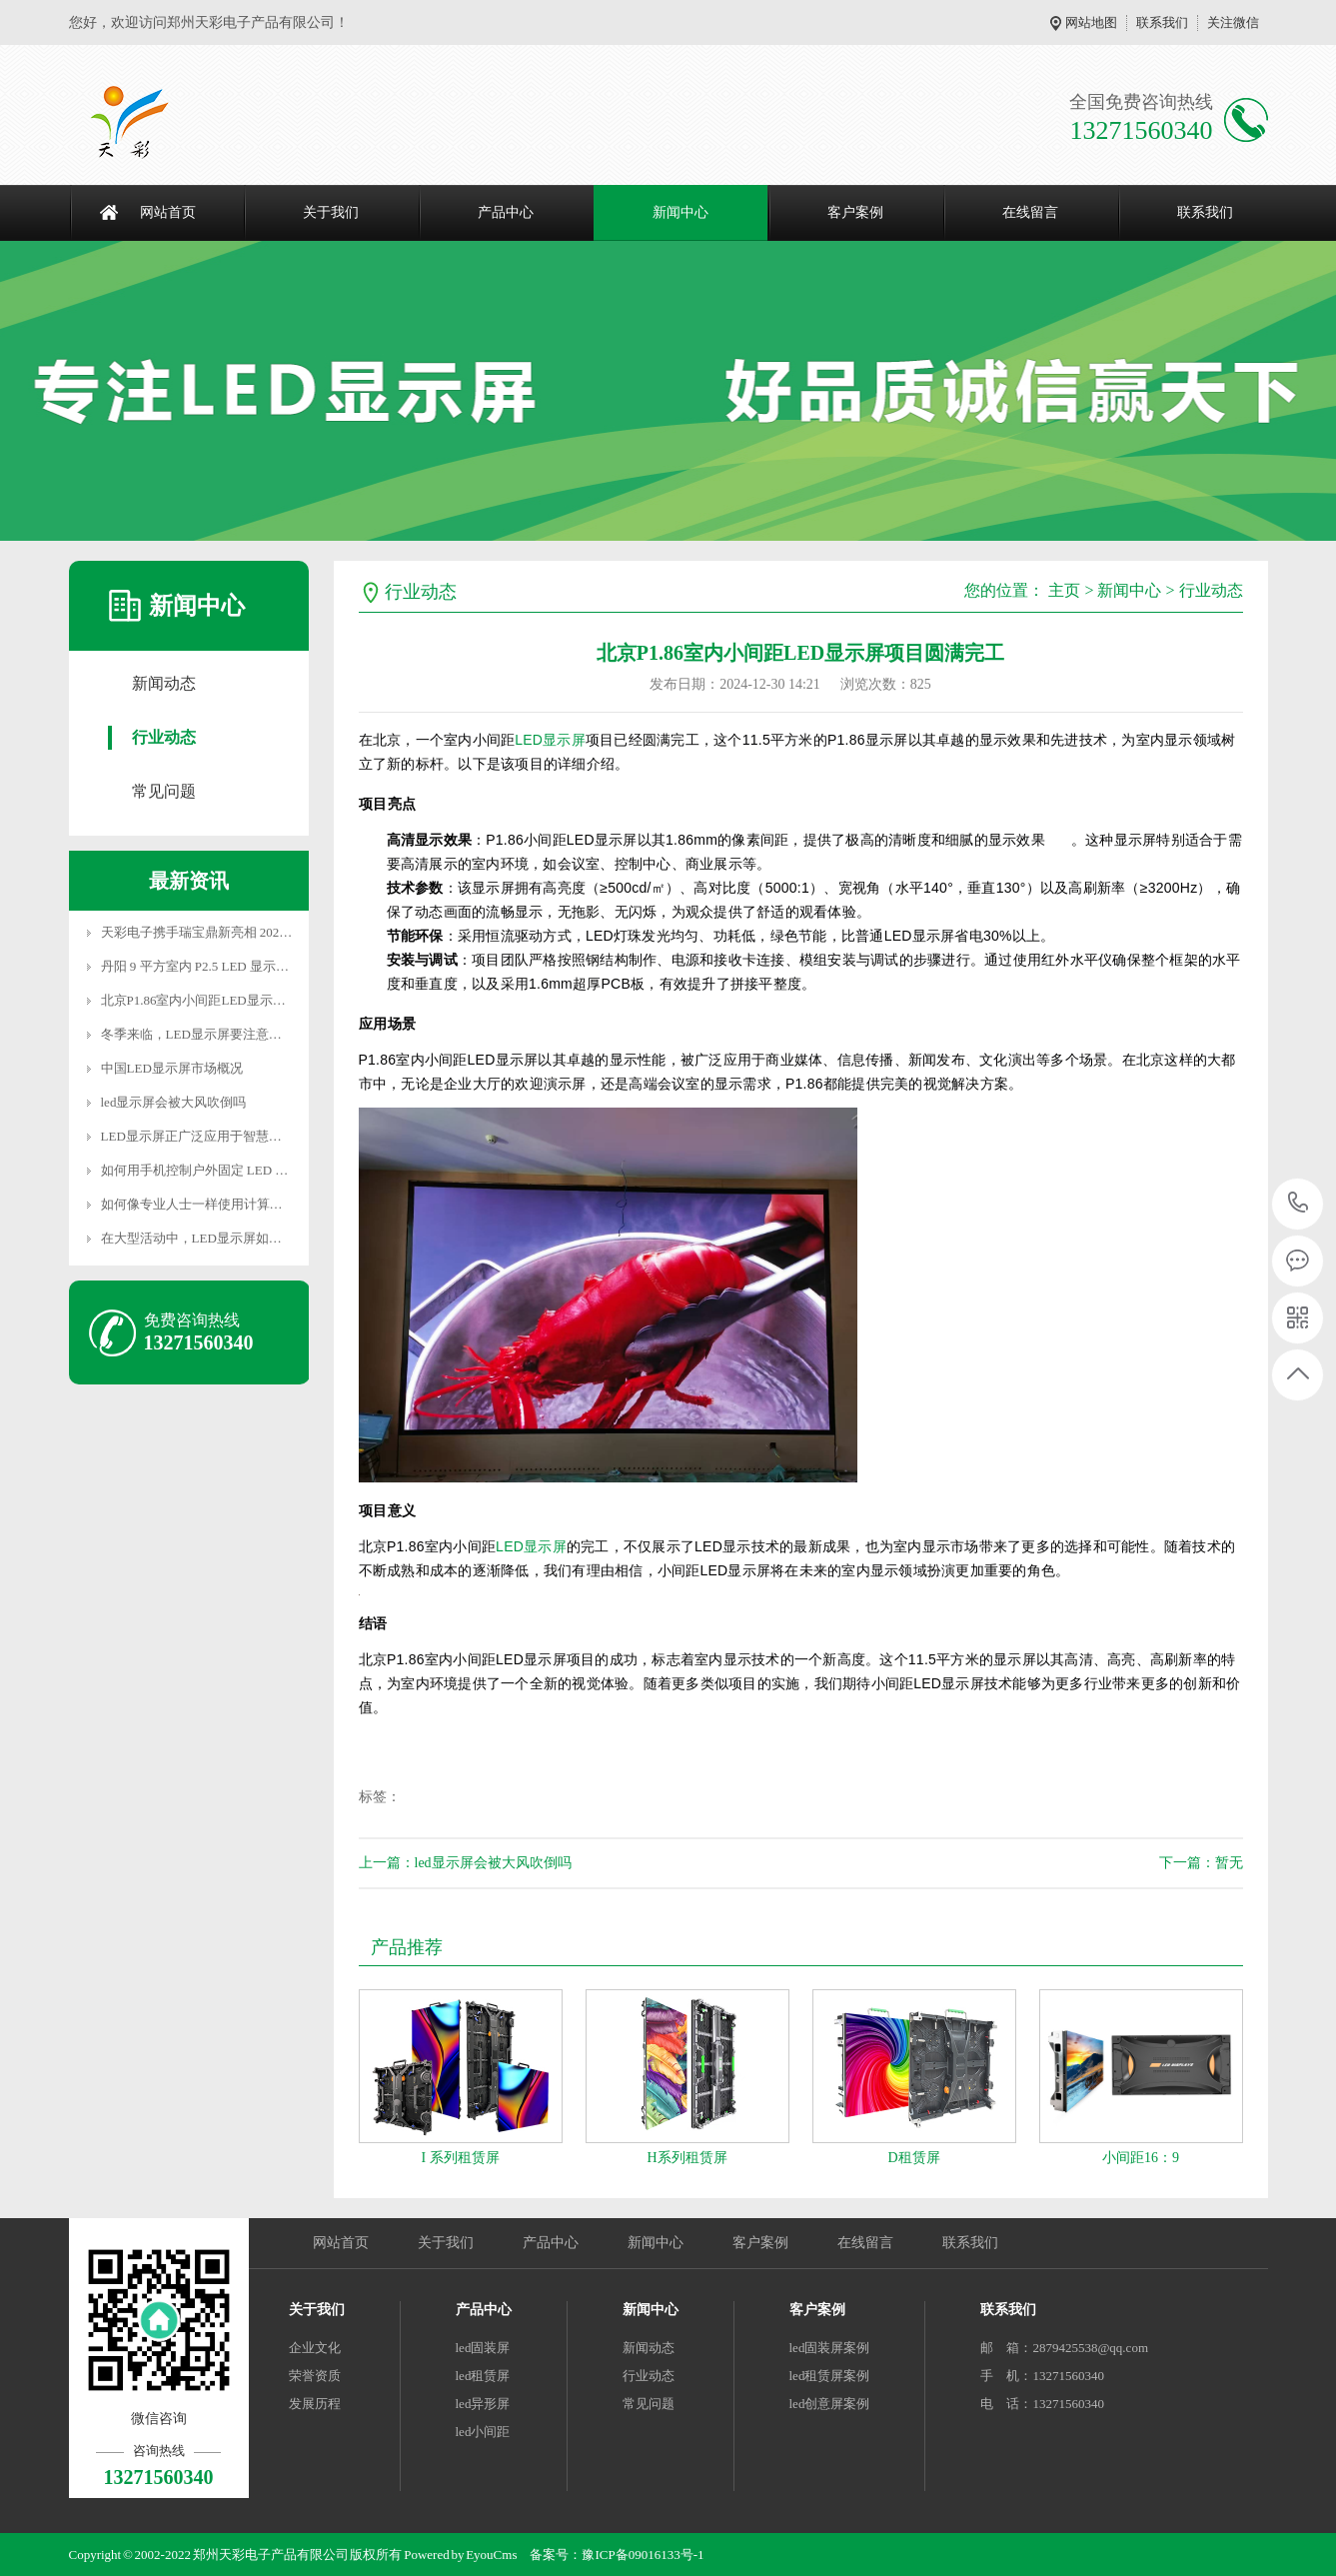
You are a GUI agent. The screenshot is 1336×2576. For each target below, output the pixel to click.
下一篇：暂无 (1201, 1862)
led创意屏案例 (829, 2403)
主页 (1064, 590)
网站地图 (1091, 22)
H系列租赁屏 (686, 2157)
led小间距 (483, 2431)
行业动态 (164, 737)
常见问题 (164, 791)
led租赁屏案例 (829, 2375)
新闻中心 (680, 212)
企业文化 (315, 2347)
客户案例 (855, 212)
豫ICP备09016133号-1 (642, 2554)
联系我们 (1162, 22)
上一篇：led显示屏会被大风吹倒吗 (465, 1862)
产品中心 (506, 212)
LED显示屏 (550, 740)
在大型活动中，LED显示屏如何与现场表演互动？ (243, 1238)
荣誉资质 (315, 2375)
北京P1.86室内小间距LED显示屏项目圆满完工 (232, 1000)
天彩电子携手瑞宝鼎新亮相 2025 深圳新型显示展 (241, 932)
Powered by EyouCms (459, 2554)
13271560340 (1298, 1203)
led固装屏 (483, 2347)
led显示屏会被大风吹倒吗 (174, 1102)
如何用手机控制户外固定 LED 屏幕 (201, 1170)
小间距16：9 (1140, 2157)
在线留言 (1030, 212)
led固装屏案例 (829, 2347)
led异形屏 (483, 2403)
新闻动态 (164, 683)
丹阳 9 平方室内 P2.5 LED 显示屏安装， (215, 966)
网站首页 (168, 212)
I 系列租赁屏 (460, 2157)
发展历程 (315, 2403)
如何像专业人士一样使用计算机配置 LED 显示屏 (240, 1204)
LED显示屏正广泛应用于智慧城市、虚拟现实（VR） (252, 1136)
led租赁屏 (483, 2375)
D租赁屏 (913, 2157)
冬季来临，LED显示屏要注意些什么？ (211, 1034)
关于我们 (331, 212)
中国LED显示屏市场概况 (172, 1068)
